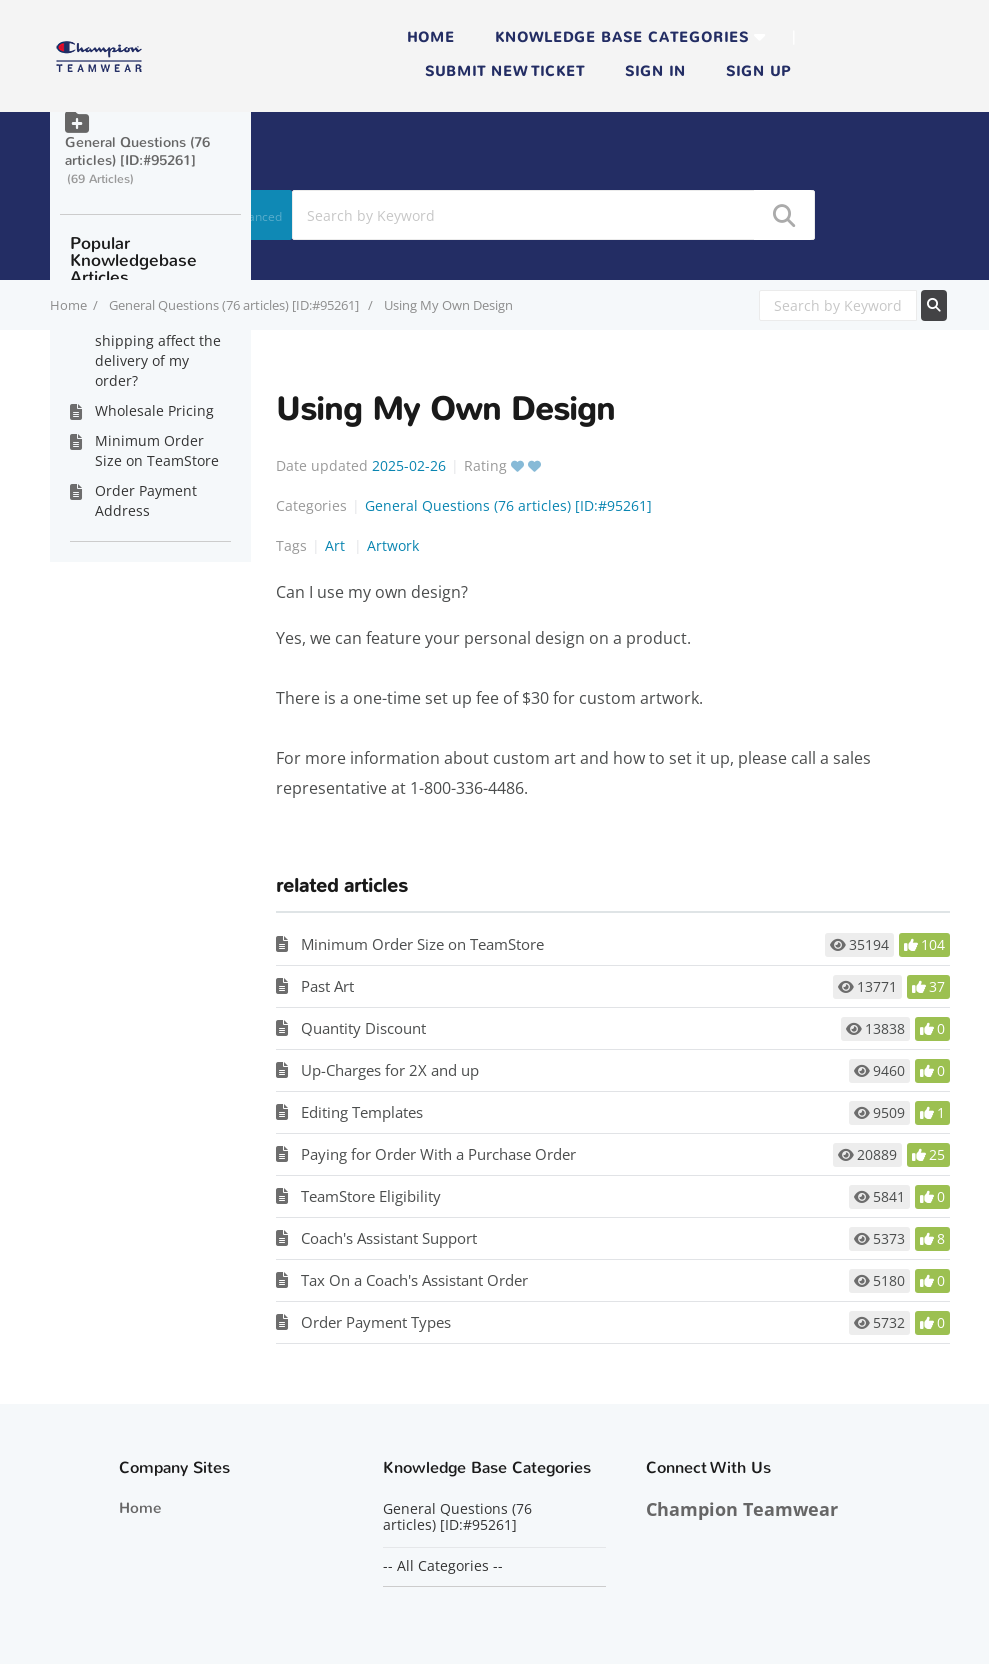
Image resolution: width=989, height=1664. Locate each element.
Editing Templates (362, 1112)
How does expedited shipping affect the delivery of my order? (163, 350)
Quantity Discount (363, 1028)
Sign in (655, 71)
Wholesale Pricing (154, 410)
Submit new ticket (505, 71)
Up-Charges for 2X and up (390, 1070)
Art (337, 545)
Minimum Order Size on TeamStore (422, 944)
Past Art (327, 986)
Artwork (393, 545)
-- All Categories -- (443, 1566)
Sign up (758, 71)
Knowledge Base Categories (622, 37)
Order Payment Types (376, 1322)
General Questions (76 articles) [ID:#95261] (235, 305)
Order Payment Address (146, 500)
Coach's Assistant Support (389, 1238)
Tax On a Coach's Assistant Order (414, 1280)
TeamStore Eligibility (371, 1196)
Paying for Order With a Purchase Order (438, 1154)
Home (431, 37)
